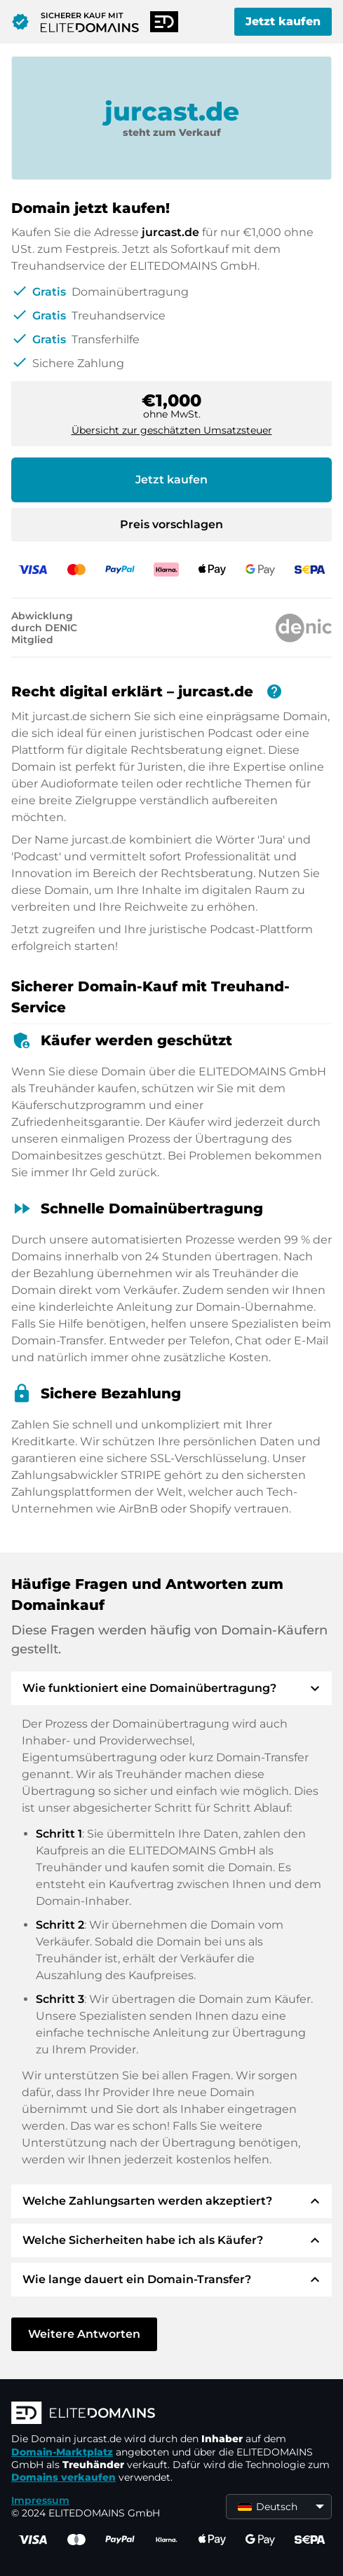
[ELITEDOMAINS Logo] (171, 2414)
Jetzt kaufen (283, 21)
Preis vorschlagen (171, 524)
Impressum (40, 2500)
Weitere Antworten (84, 2334)
